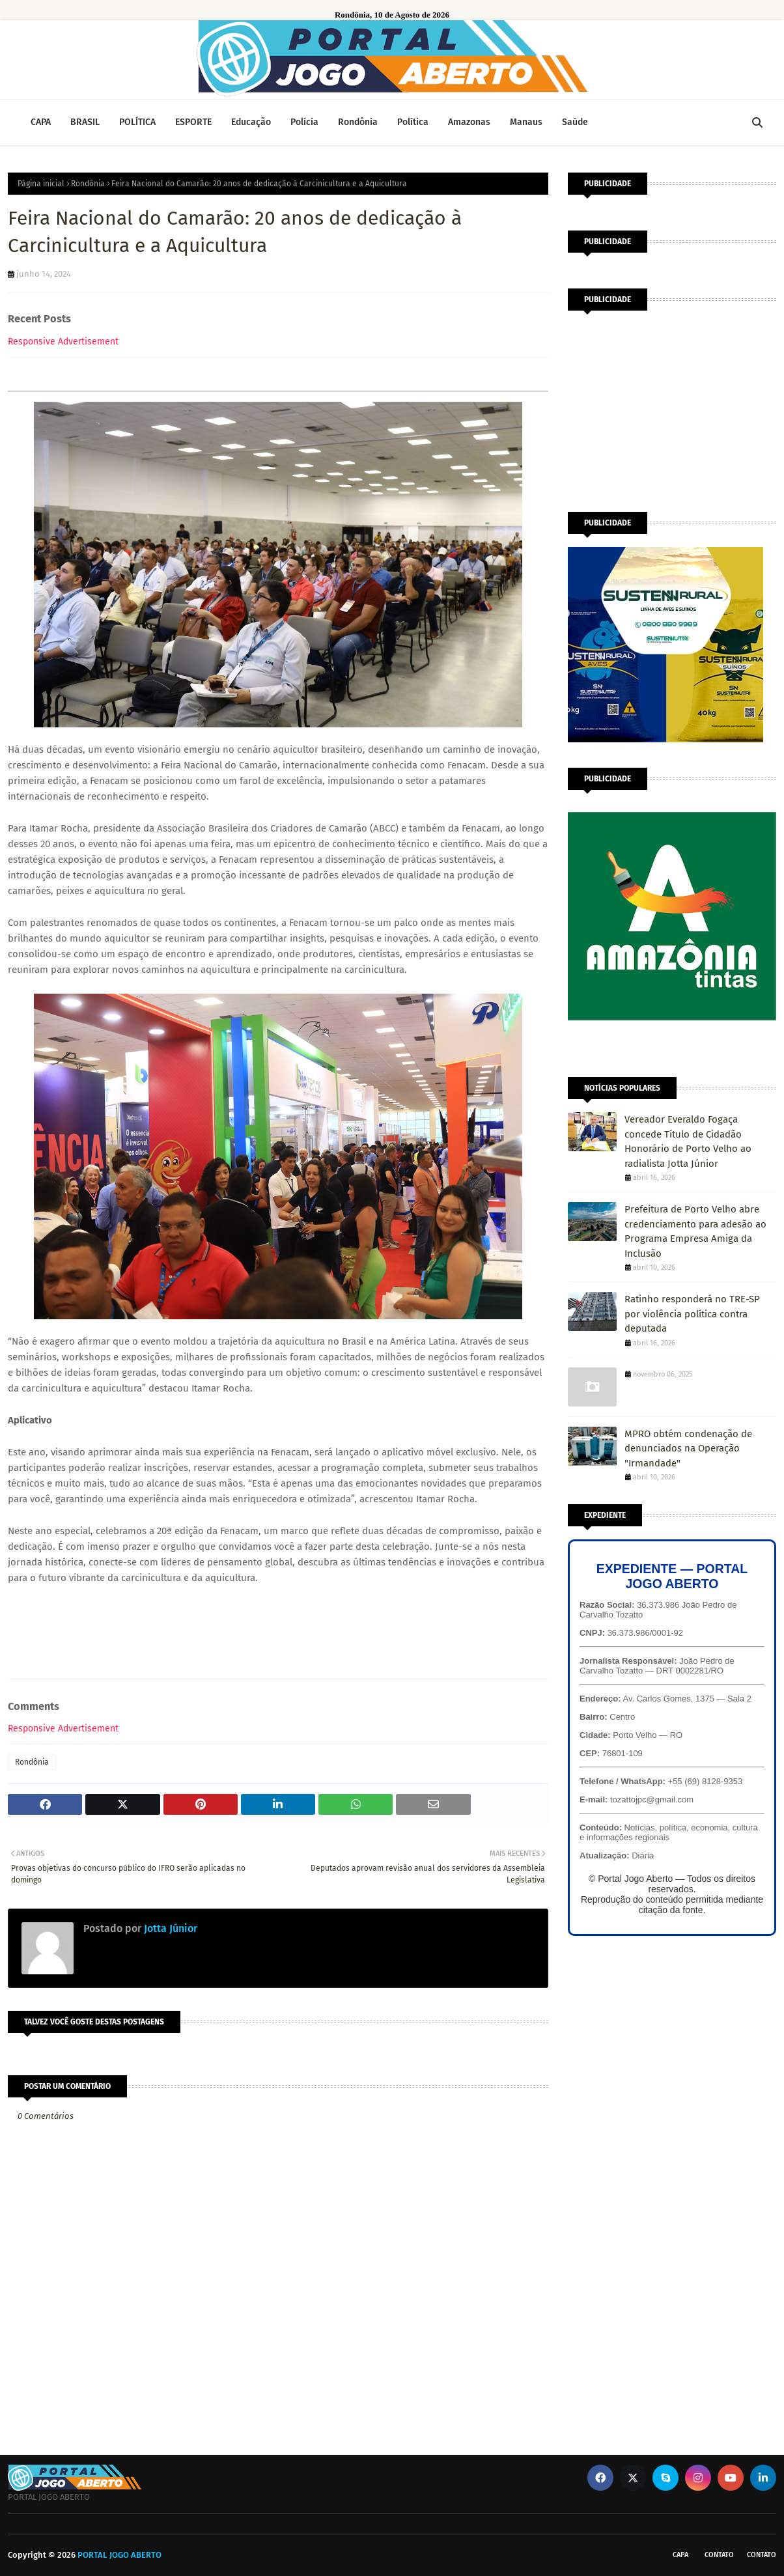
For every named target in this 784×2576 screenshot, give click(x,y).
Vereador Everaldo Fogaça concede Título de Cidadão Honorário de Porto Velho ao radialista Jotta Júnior (687, 1141)
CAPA (680, 2555)
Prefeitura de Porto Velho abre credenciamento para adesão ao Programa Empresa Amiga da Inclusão (695, 1231)
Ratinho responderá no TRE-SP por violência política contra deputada (692, 1313)
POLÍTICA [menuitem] (137, 122)
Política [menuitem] (412, 122)
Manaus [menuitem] (526, 122)
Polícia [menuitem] (304, 122)
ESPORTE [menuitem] (193, 122)
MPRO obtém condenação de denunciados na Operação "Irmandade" (688, 1448)
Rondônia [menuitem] (358, 122)
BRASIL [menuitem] (85, 122)
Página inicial (41, 183)
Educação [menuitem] (251, 122)
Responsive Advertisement (63, 341)
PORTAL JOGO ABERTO (119, 2555)
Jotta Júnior (169, 1928)
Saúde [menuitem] (575, 122)
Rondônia (88, 183)
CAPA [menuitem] (41, 122)
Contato (719, 2555)
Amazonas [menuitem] (469, 122)
